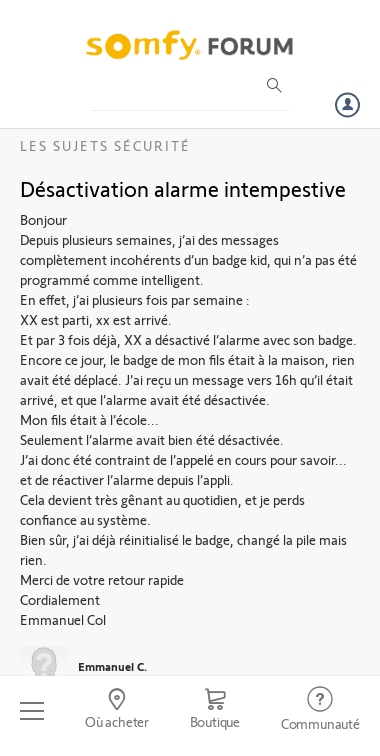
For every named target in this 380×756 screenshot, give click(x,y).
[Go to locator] (117, 711)
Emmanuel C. (112, 666)
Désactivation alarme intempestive (183, 188)
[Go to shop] (214, 711)
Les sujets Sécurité (105, 145)
